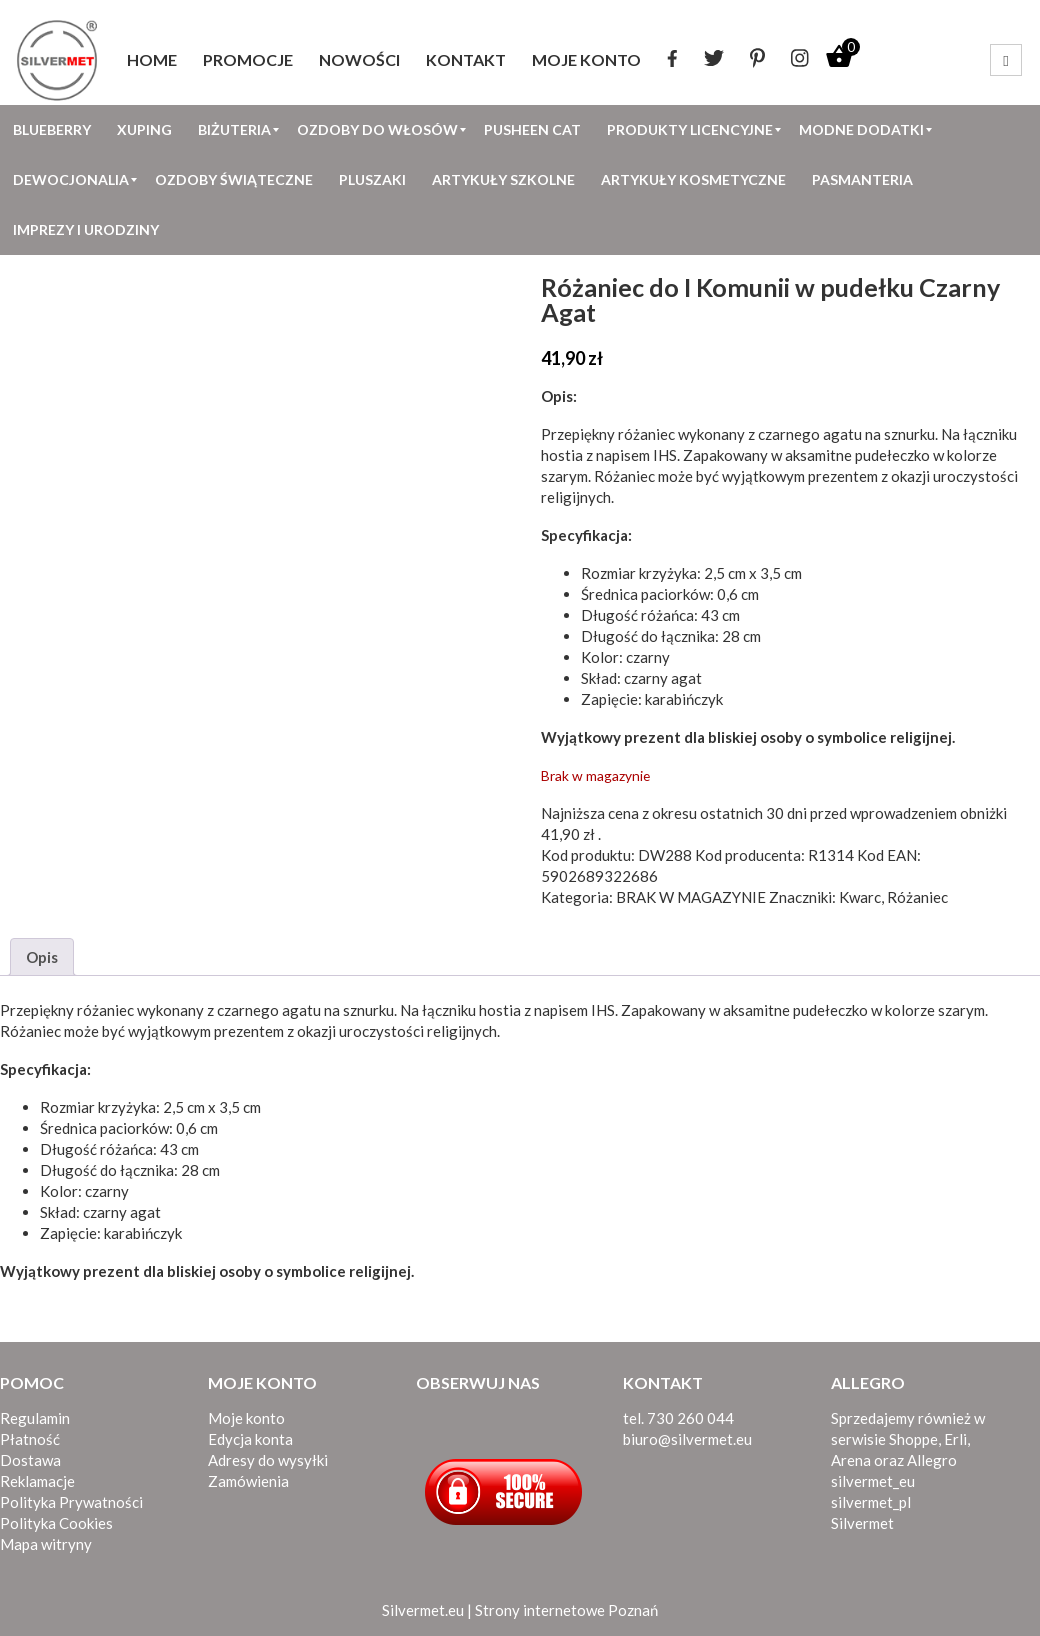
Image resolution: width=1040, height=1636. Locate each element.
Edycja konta (250, 1439)
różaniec (646, 434)
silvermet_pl (871, 1502)
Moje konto (246, 1418)
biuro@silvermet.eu (687, 1439)
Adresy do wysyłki (268, 1460)
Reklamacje (37, 1481)
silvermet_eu (873, 1481)
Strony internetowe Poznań (566, 1610)
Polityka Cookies (56, 1523)
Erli (955, 1439)
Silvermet (862, 1523)
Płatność (30, 1439)
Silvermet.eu (423, 1610)
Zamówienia (248, 1481)
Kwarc (860, 897)
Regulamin (35, 1418)
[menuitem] (152, 60)
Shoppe (913, 1439)
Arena (851, 1460)
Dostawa (30, 1460)
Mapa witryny (46, 1544)
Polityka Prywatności (71, 1502)
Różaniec (624, 476)
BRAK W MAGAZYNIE (691, 897)
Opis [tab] (42, 957)
